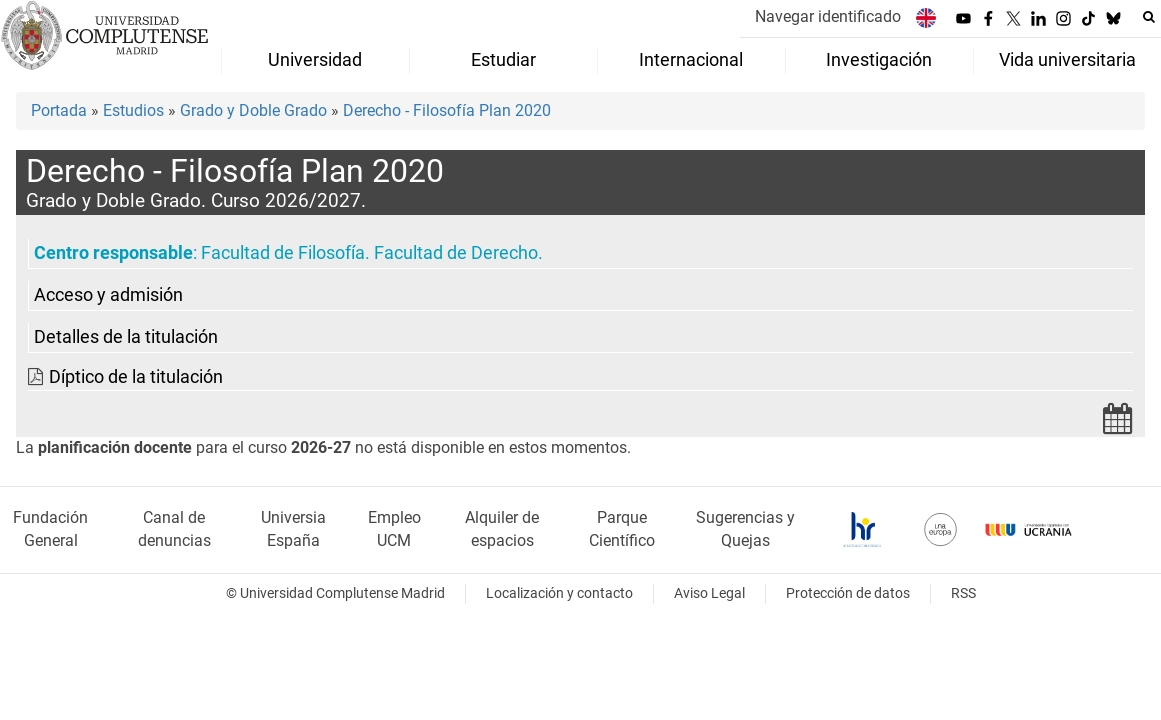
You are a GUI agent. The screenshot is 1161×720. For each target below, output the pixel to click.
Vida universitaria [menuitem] (1067, 60)
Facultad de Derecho (456, 253)
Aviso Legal (709, 593)
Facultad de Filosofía (283, 253)
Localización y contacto (559, 593)
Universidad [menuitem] (315, 60)
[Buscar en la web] (1149, 17)
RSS (963, 593)
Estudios (133, 110)
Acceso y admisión (108, 295)
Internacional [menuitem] (691, 60)
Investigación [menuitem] (879, 60)
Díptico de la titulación (136, 377)
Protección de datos (848, 593)
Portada (59, 110)
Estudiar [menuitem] (503, 60)
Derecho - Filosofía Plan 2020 (447, 110)
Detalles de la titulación (126, 337)
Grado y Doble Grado (253, 110)
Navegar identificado (828, 16)
